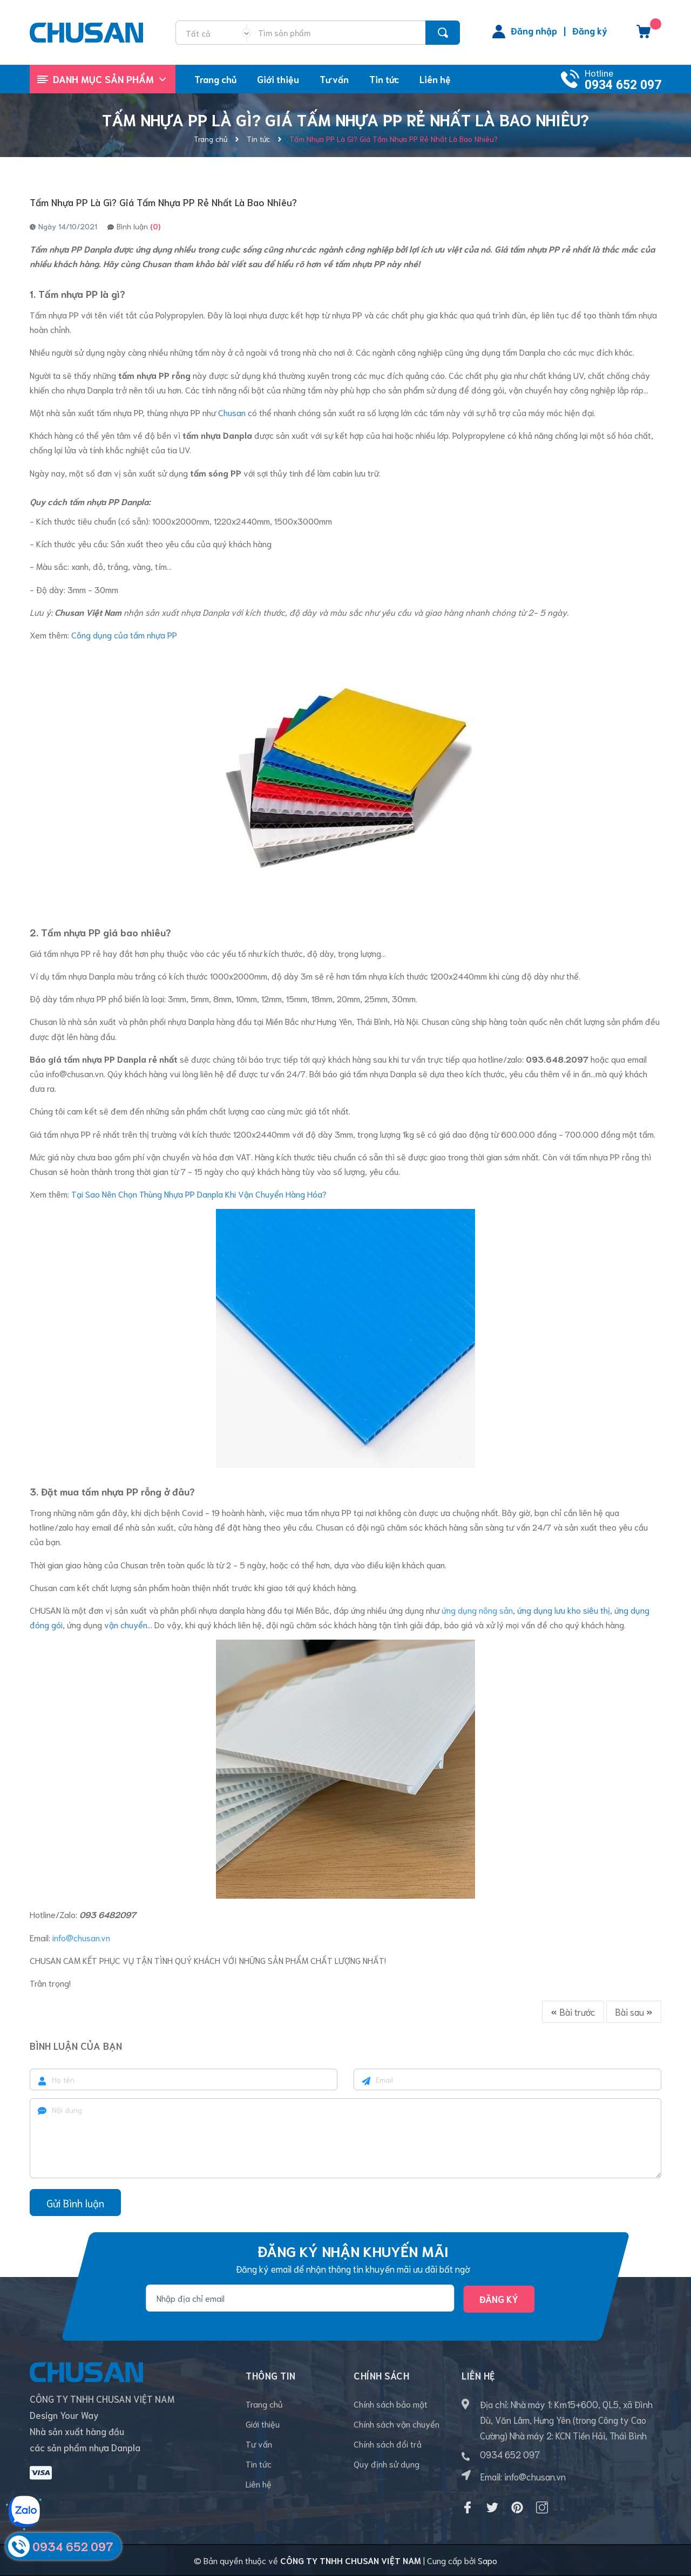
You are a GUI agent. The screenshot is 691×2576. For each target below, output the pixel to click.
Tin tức (259, 2463)
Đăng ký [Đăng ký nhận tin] (498, 2299)
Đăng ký (589, 30)
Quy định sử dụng (386, 2463)
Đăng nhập (534, 30)
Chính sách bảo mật (391, 2403)
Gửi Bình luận (75, 2203)
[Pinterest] (517, 2507)
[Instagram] (542, 2507)
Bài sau (634, 2011)
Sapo (487, 2560)
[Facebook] (467, 2507)
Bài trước (573, 2011)
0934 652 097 (623, 85)
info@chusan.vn (75, 1073)
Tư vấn (259, 2443)
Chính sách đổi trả (388, 2443)
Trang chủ (264, 2403)
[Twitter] (492, 2507)
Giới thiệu (263, 2423)
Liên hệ (259, 2483)
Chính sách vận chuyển (396, 2423)
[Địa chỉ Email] (300, 2298)
